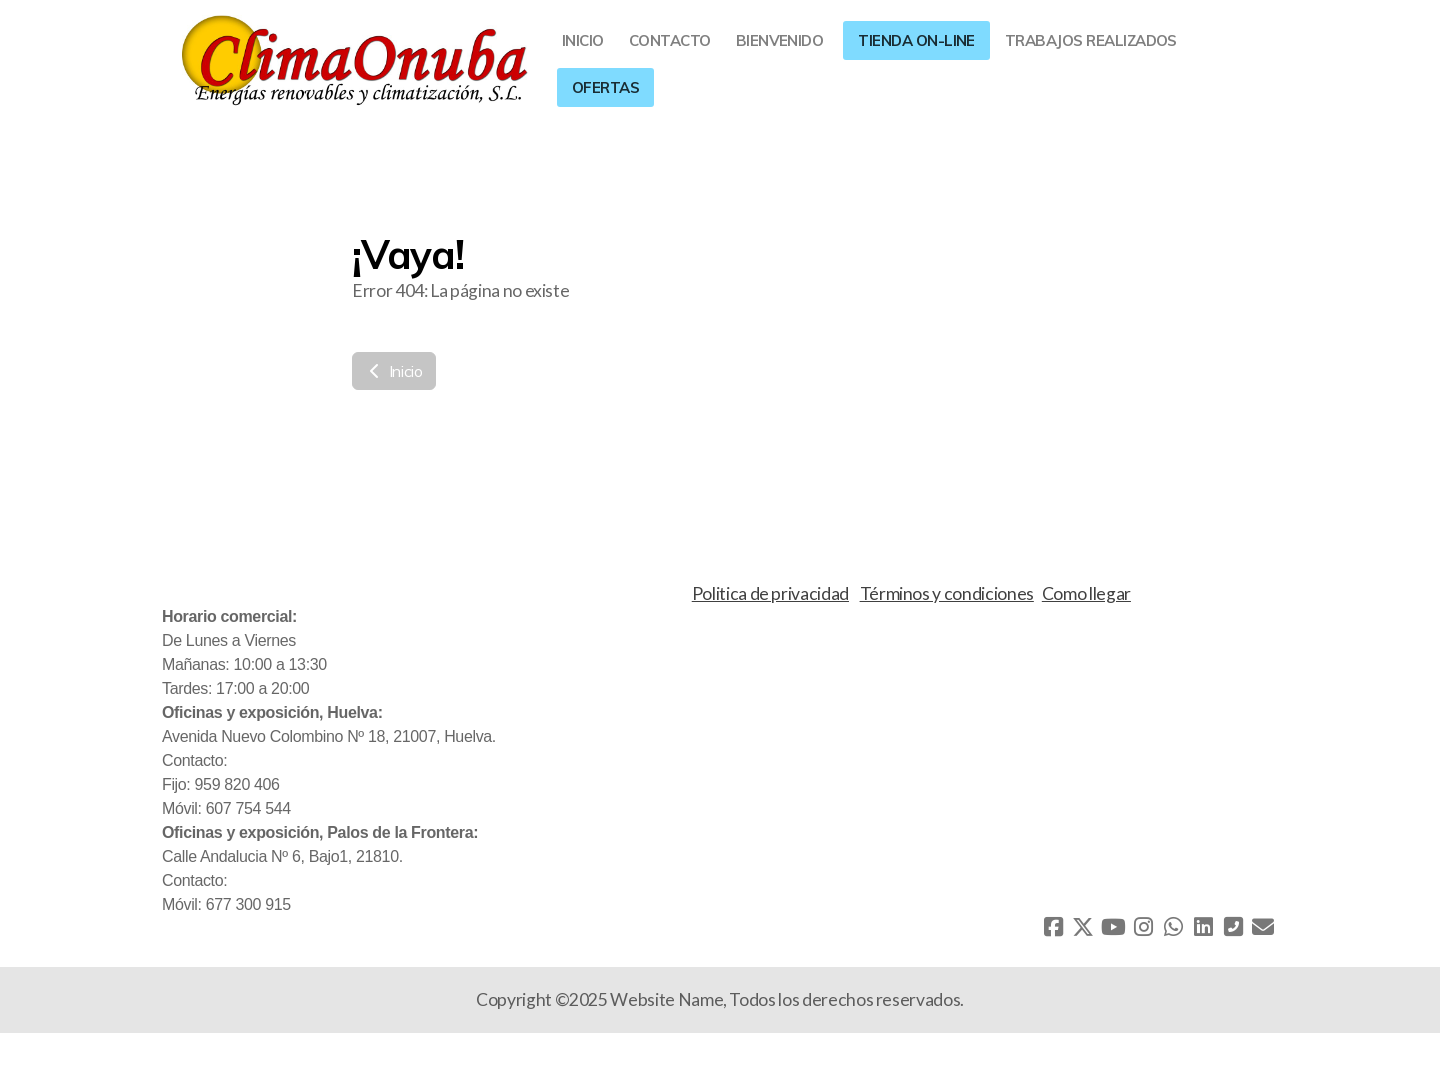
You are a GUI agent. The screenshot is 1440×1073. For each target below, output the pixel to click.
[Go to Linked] (1203, 927)
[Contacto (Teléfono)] (1233, 927)
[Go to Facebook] (1053, 927)
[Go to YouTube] (1113, 927)
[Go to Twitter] (1083, 927)
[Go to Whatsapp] (1173, 927)
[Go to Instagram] (1143, 927)
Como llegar (1086, 593)
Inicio (394, 371)
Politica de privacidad (770, 593)
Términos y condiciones (947, 593)
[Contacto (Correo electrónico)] (1263, 927)
